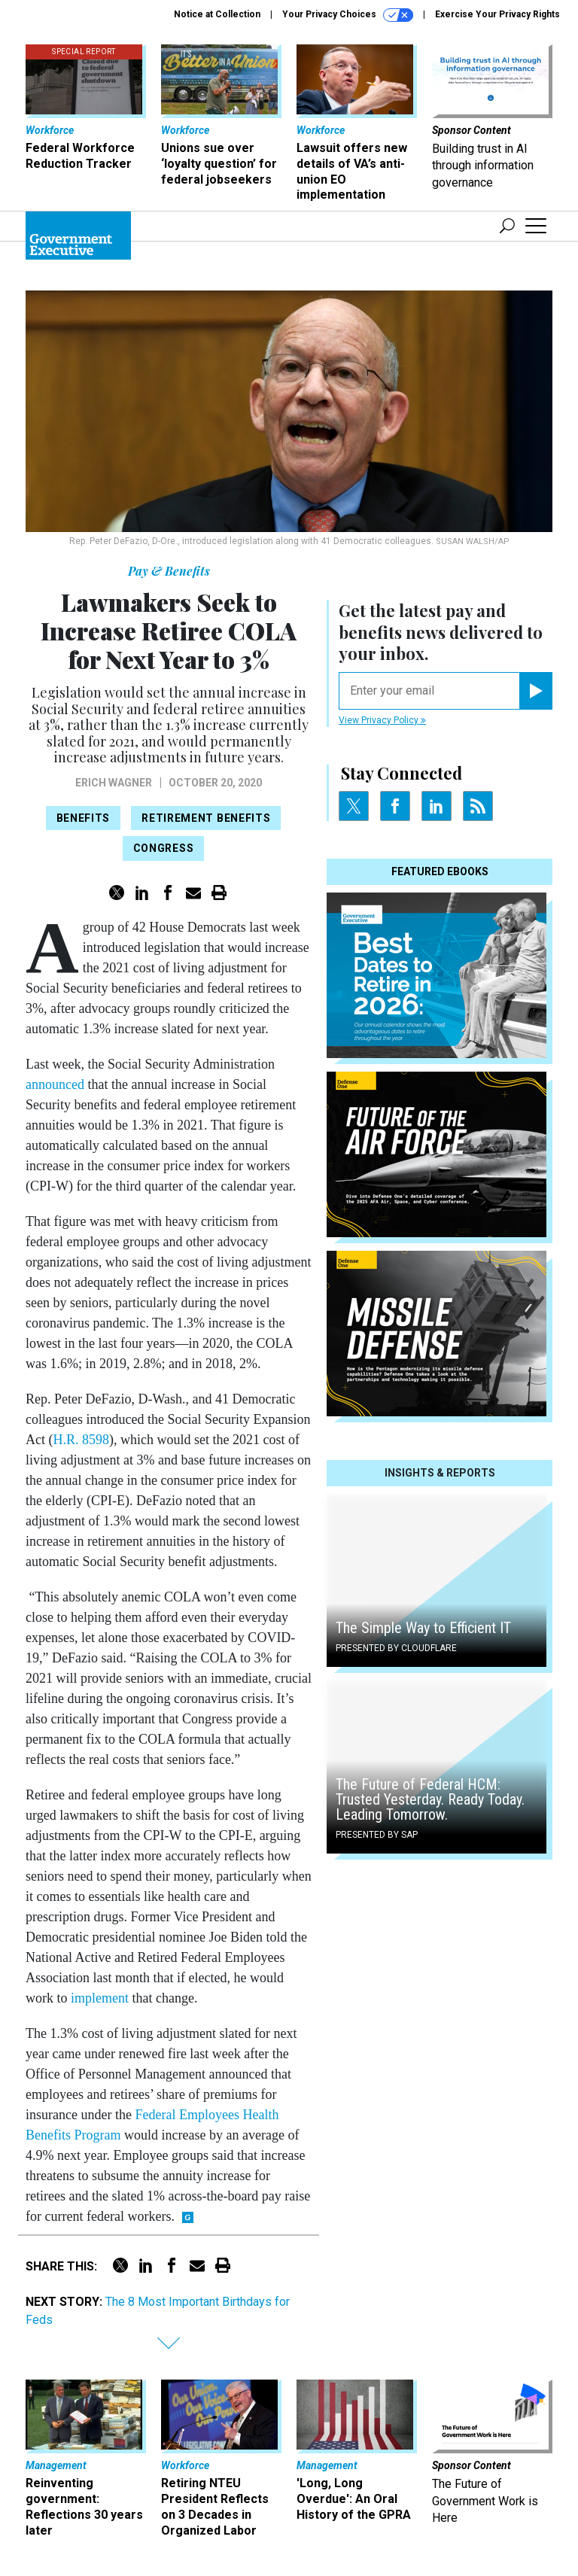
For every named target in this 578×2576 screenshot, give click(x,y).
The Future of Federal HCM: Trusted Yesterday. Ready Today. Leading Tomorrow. (430, 1799)
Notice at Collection (217, 14)
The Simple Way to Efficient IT (423, 1628)
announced (55, 1084)
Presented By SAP (377, 1834)
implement (100, 1998)
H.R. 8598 (81, 1439)
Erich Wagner (113, 783)
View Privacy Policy (382, 720)
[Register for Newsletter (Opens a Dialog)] (535, 691)
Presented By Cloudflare (396, 1648)
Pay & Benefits (169, 571)
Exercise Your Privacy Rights (497, 14)
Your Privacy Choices (347, 15)
